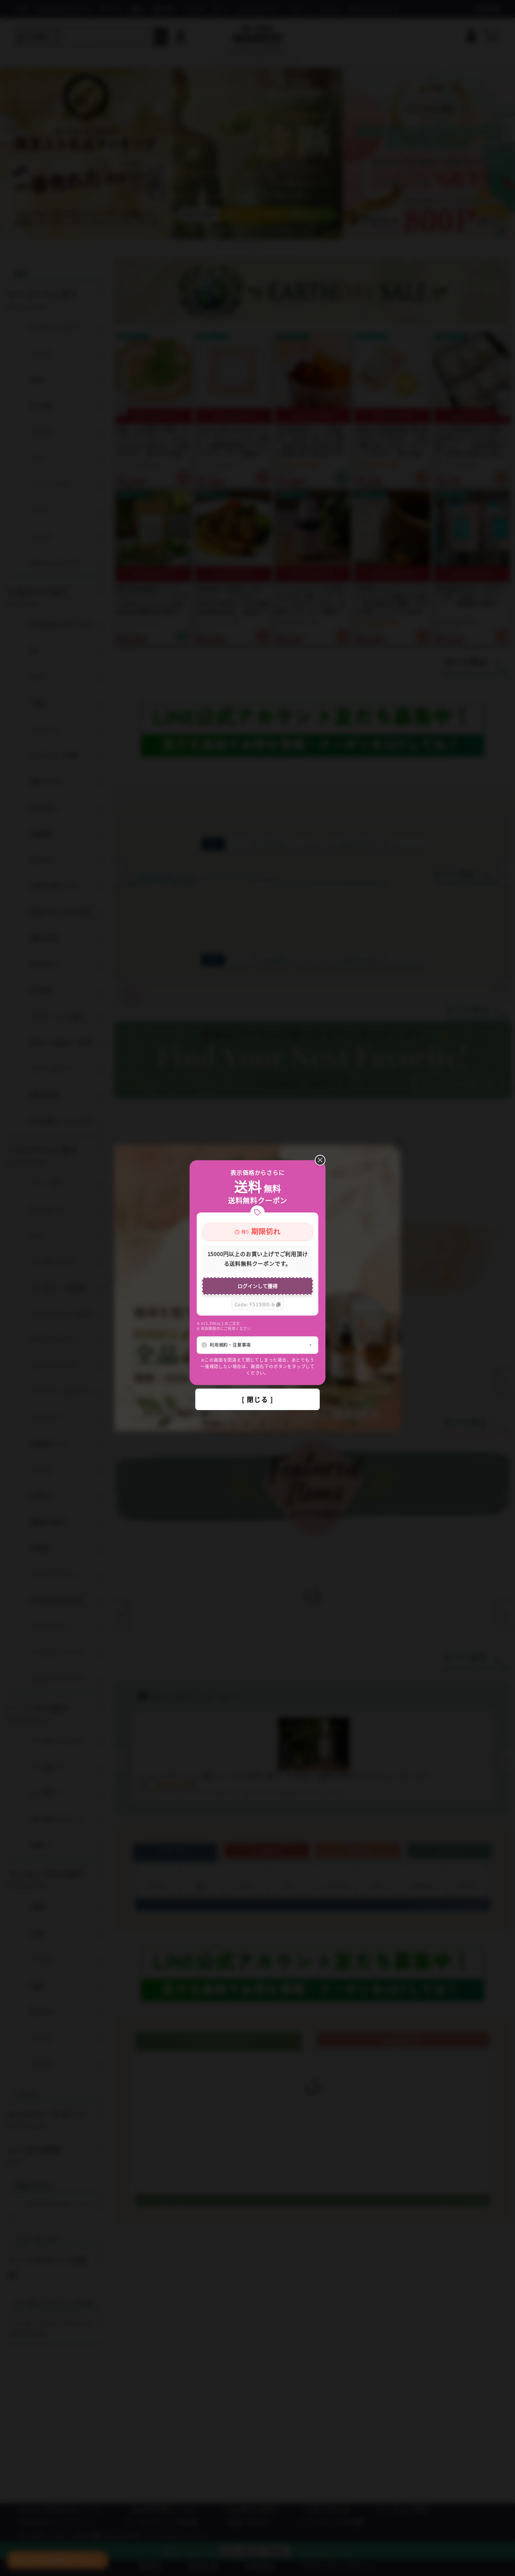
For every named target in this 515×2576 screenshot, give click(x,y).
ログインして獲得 (257, 1285)
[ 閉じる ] (257, 1399)
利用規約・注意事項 (230, 1345)
